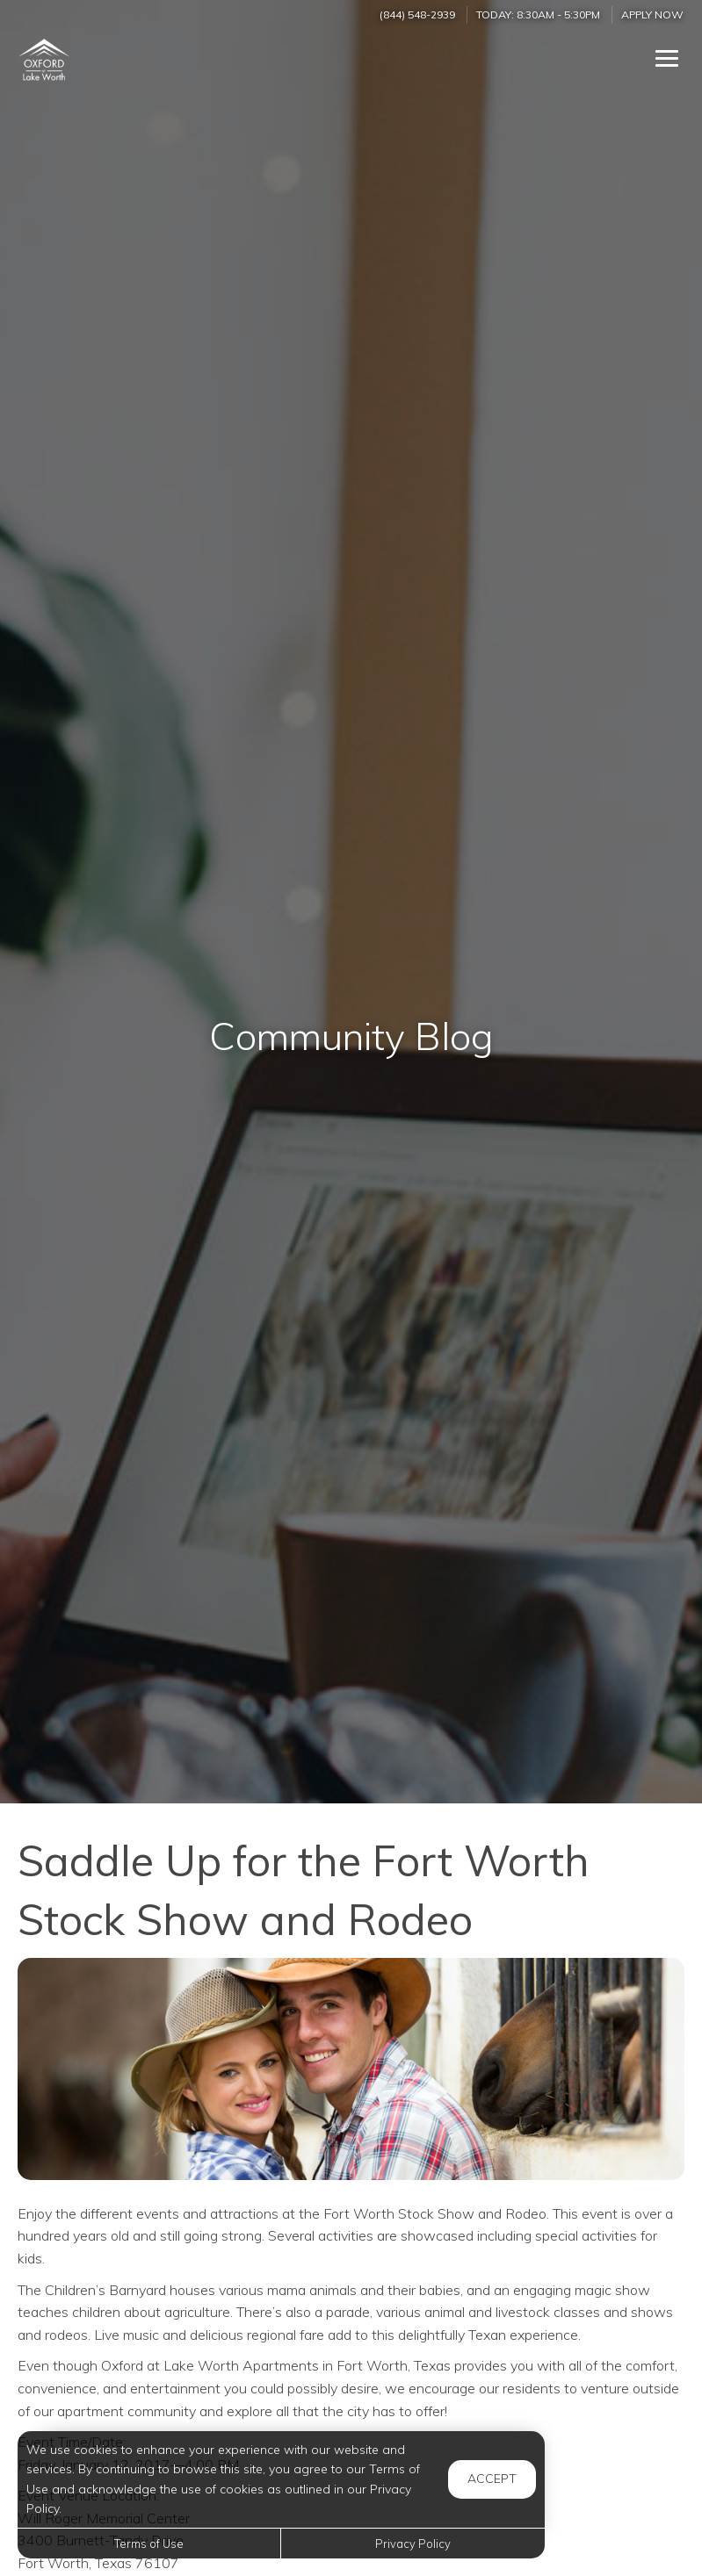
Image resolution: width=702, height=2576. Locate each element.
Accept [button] (492, 2478)
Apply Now (652, 14)
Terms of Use (149, 2543)
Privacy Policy (413, 2543)
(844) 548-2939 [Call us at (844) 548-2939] (417, 14)
